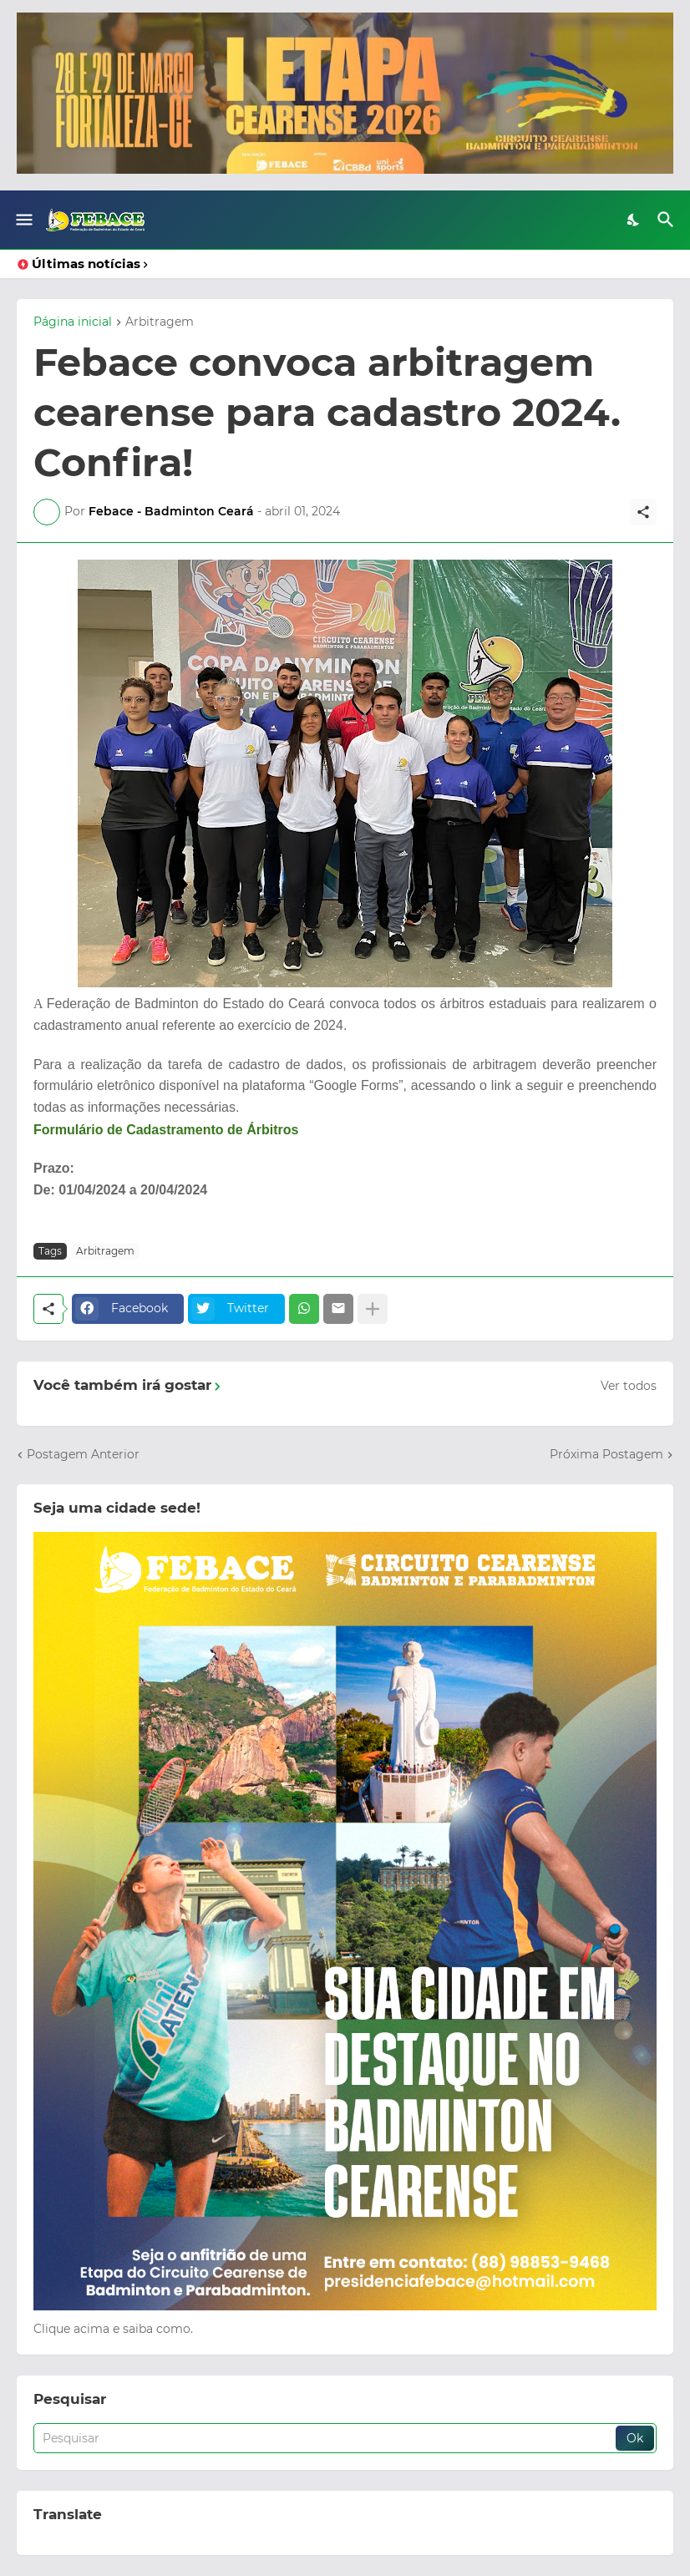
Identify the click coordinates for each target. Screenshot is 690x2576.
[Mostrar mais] (373, 1309)
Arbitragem (159, 322)
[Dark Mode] (634, 219)
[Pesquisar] (668, 219)
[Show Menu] (23, 219)
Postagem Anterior (83, 1454)
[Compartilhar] (643, 512)
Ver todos (629, 1386)
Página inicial (72, 322)
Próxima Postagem (606, 1454)
